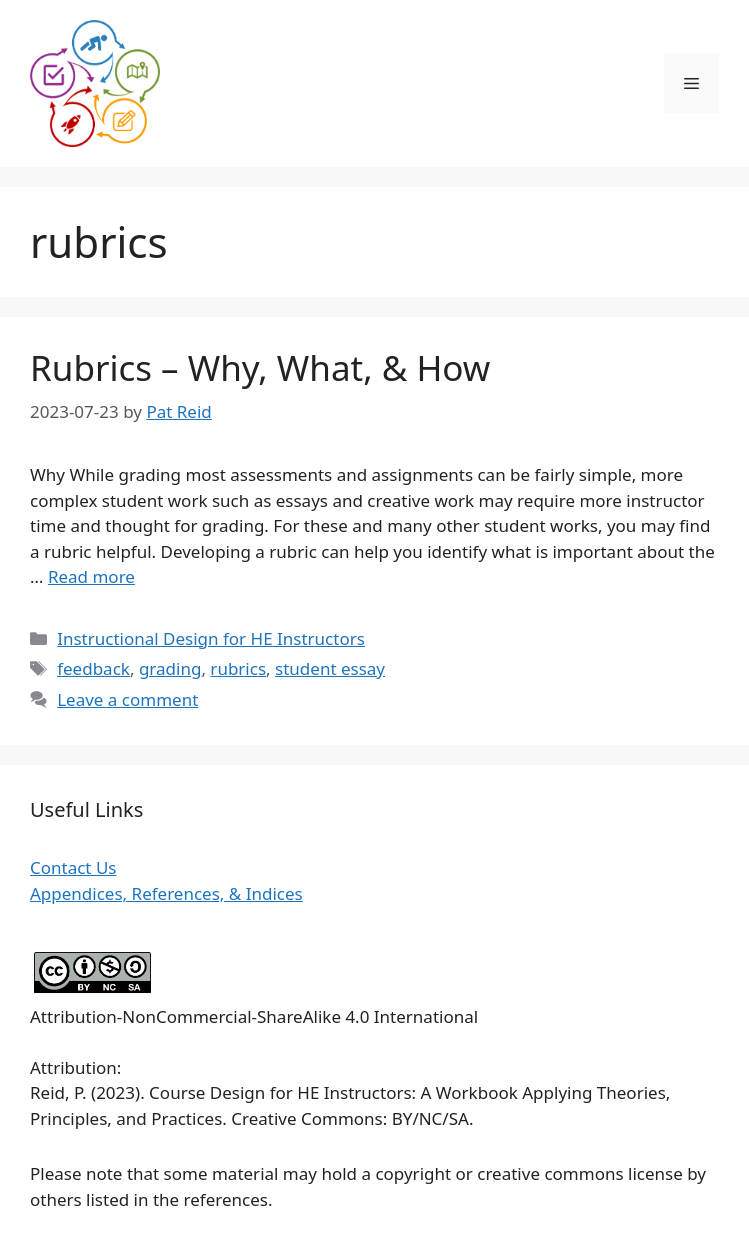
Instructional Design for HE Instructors (211, 638)
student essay (330, 668)
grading (170, 668)
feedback (93, 668)
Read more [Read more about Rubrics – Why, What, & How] (91, 576)
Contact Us (73, 867)
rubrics (238, 668)
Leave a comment (127, 699)
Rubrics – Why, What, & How (260, 367)
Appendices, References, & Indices (166, 893)
